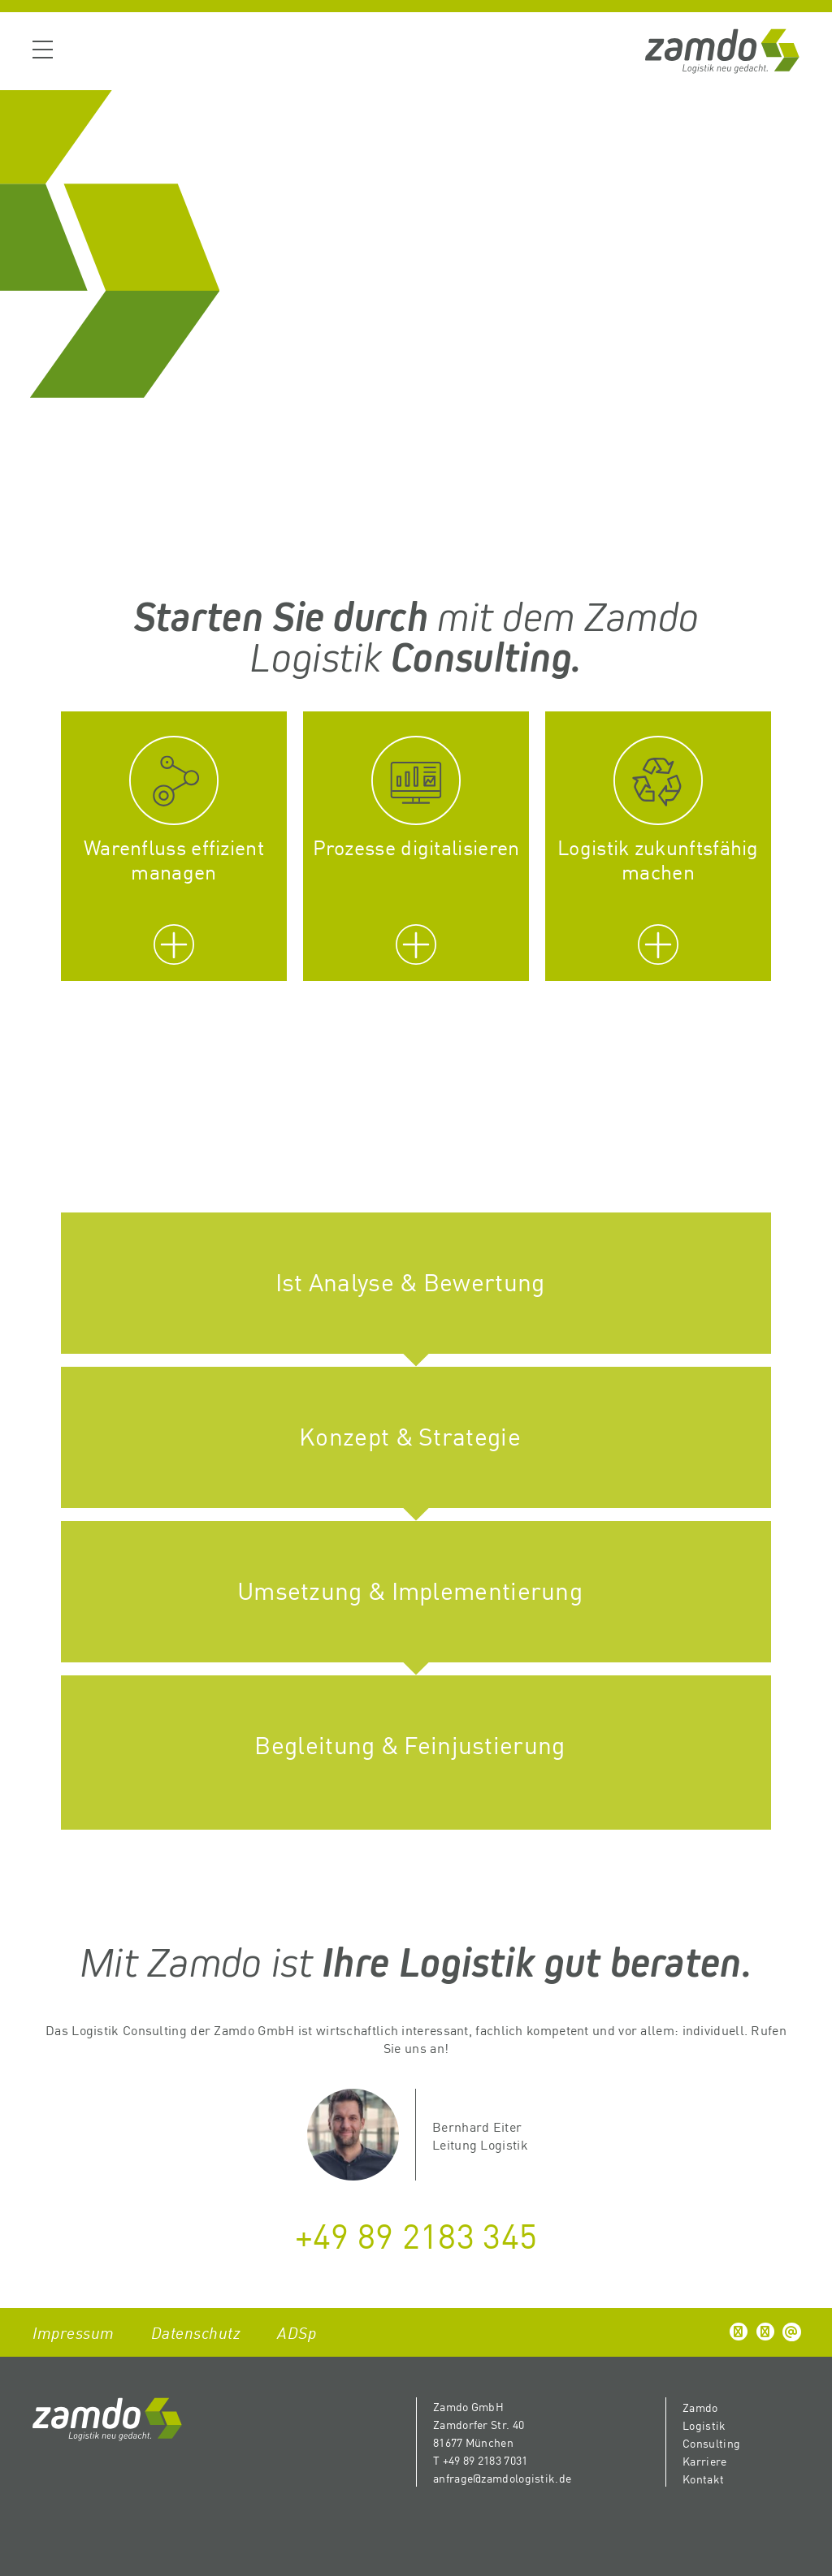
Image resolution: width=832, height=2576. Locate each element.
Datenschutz (196, 2332)
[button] (739, 2332)
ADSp (296, 2332)
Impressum (73, 2332)
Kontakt (703, 2478)
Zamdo (700, 2407)
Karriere (704, 2460)
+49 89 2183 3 (398, 2234)
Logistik (704, 2424)
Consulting (711, 2442)
